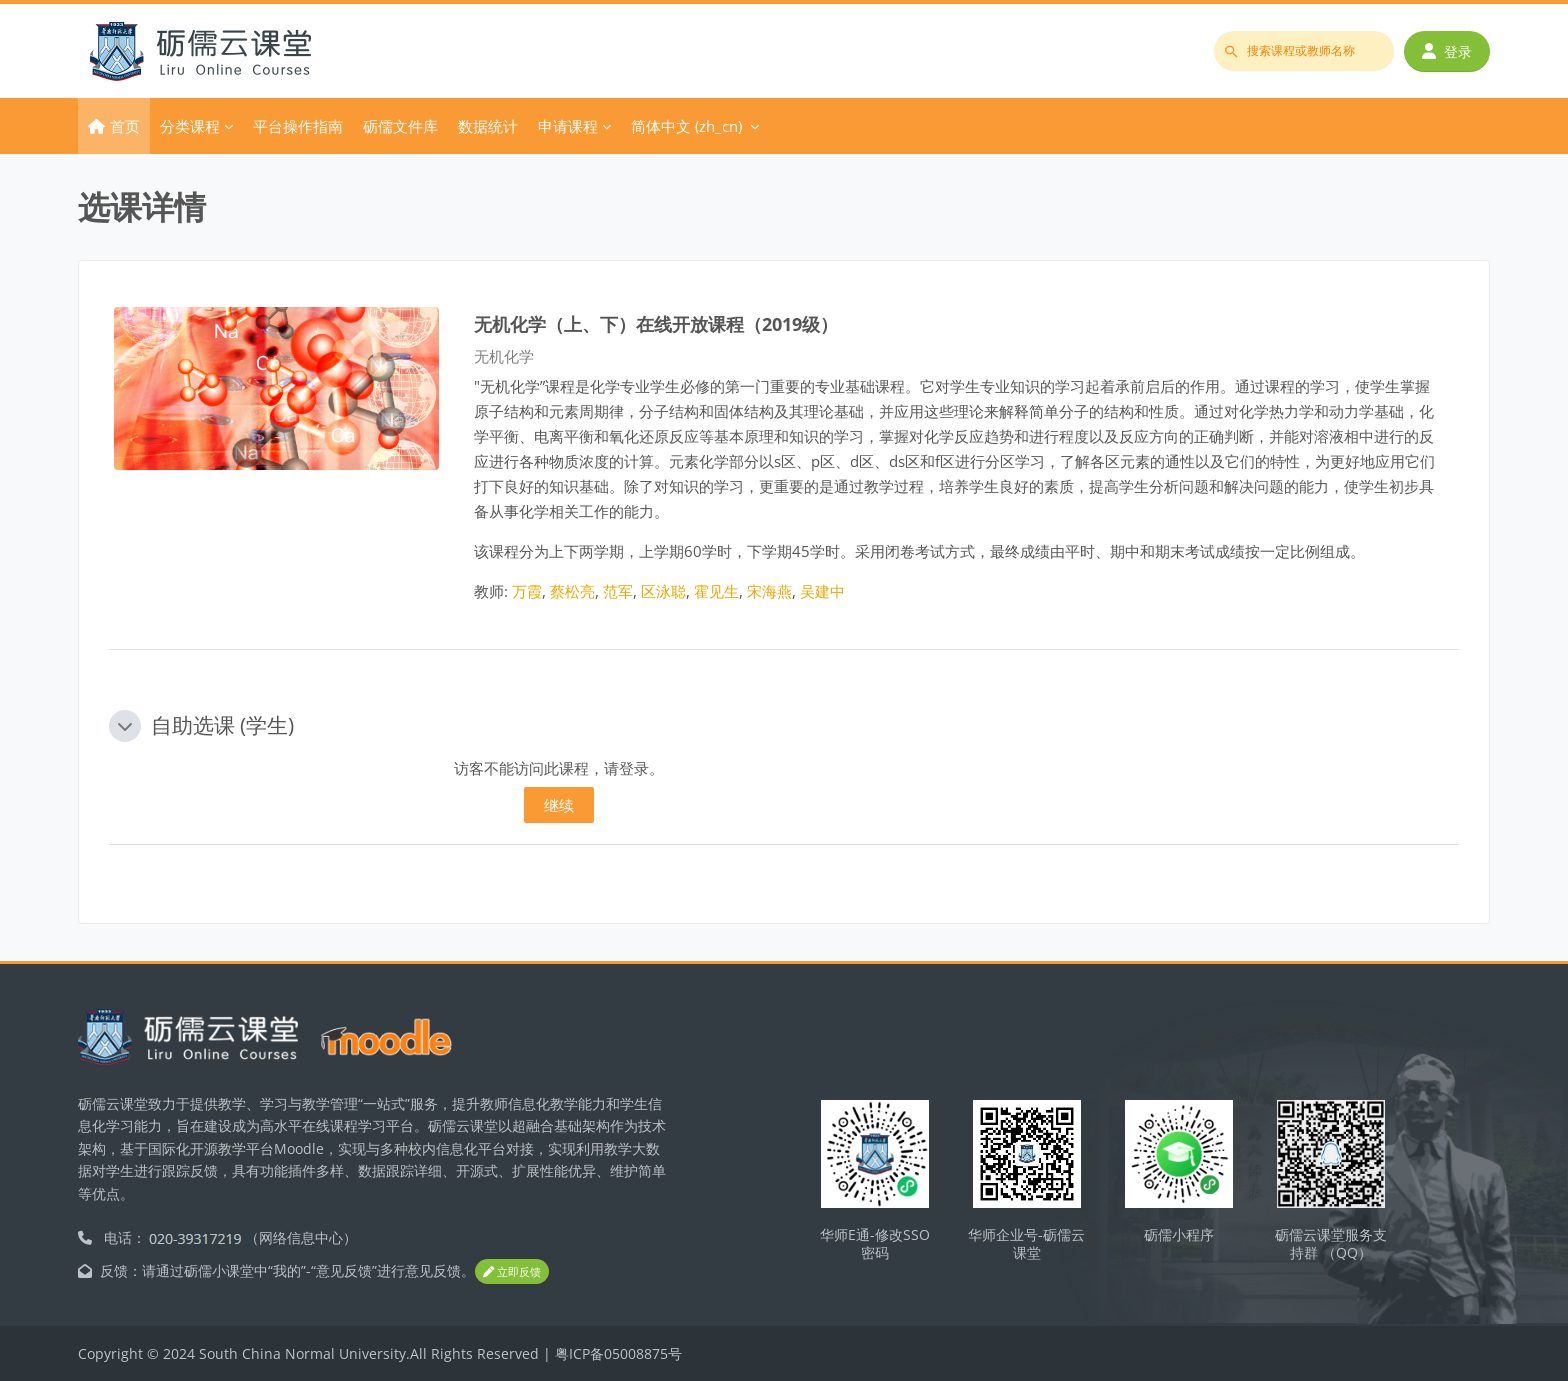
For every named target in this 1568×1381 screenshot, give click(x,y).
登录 (1447, 51)
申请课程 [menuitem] (568, 126)
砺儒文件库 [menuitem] (400, 126)
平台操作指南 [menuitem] (298, 126)
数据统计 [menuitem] (488, 126)
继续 (559, 805)
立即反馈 (512, 1271)
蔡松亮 (572, 591)
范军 (618, 591)
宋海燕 (769, 591)
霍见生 (716, 591)
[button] (125, 726)
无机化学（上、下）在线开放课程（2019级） (656, 323)
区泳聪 (663, 591)
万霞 (527, 591)
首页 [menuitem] (125, 126)
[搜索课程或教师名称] (1304, 51)
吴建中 (822, 591)
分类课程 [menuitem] (190, 126)
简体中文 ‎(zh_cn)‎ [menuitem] (686, 126)
